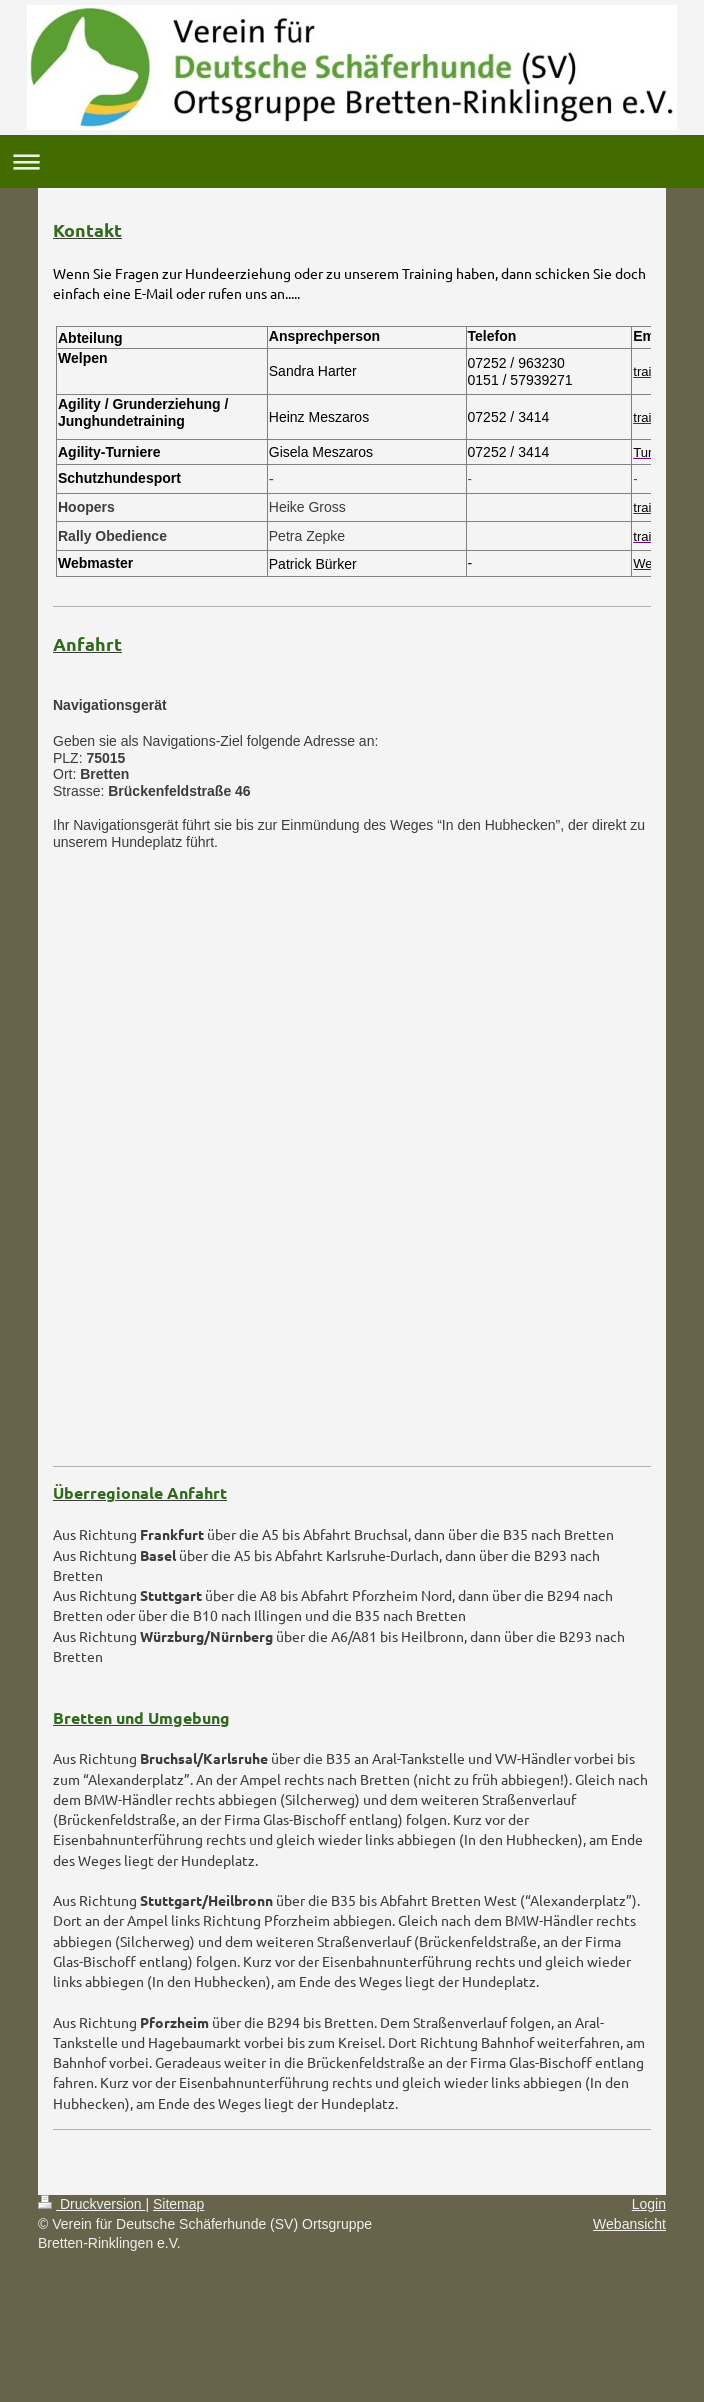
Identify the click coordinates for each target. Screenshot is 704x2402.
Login (649, 2204)
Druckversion (91, 2204)
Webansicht (629, 2224)
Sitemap (178, 2204)
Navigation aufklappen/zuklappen (352, 161)
